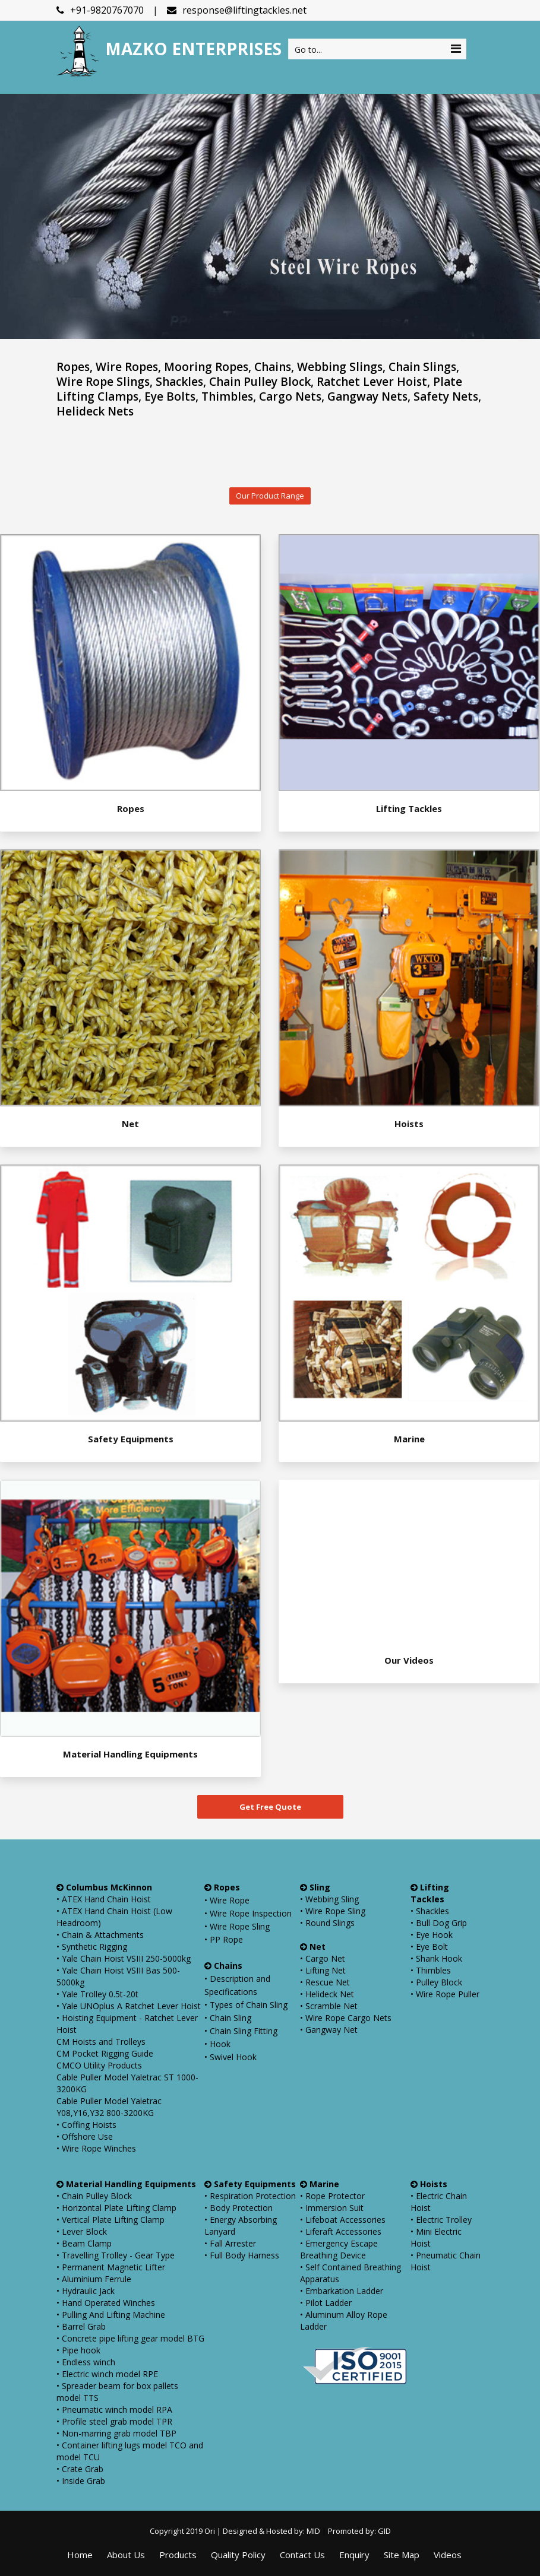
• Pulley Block (436, 1982)
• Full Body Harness (241, 2255)
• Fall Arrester (230, 2243)
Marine (409, 1439)
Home (80, 2555)
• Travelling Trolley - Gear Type (115, 2255)
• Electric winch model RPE (107, 2374)
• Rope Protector (332, 2195)
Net (130, 1124)
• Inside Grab (80, 2480)
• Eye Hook (431, 1934)
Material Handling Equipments (130, 1754)
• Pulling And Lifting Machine (110, 2314)
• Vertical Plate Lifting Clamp (110, 2219)
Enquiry (354, 2555)
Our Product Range (270, 495)
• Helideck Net (327, 1994)
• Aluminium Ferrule (93, 2279)
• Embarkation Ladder (341, 2290)
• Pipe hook (78, 2350)
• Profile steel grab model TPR (114, 2421)
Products (178, 2555)
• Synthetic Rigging (91, 1946)
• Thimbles (430, 1970)
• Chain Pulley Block (94, 2195)
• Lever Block (81, 2231)
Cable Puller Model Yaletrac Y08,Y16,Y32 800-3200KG (109, 2106)
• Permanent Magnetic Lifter (110, 2267)
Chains (223, 1965)
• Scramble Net (329, 2006)
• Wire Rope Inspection (248, 1913)
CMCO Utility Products (99, 2065)
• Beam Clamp (84, 2243)
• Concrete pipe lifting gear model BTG (130, 2338)
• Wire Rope (227, 1900)
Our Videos (409, 1660)
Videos (448, 2555)
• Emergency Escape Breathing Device (339, 2249)
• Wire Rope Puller (444, 1994)
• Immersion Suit (332, 2207)
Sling (315, 1887)
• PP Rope (223, 1939)
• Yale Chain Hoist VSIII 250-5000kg (123, 1958)
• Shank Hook (436, 1958)
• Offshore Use (84, 2136)
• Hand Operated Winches (105, 2302)
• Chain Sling (227, 2017)
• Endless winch (85, 2362)
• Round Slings (327, 1922)
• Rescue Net (325, 1982)
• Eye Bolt (429, 1946)
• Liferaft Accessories (340, 2231)
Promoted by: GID (359, 2531)
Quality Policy (238, 2555)
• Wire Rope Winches (96, 2148)
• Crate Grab (79, 2469)
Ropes (130, 808)
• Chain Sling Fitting (240, 2030)
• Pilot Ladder (326, 2302)
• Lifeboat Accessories (343, 2219)
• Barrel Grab (81, 2326)
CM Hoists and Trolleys (101, 2041)
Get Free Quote (270, 1806)
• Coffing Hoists (86, 2124)
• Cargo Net (322, 1958)
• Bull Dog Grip (438, 1922)
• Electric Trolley (441, 2219)
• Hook (217, 2044)
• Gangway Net (329, 2029)
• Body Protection (238, 2207)
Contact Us (302, 2555)
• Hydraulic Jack (85, 2290)
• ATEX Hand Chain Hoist (103, 1899)
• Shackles (429, 1911)
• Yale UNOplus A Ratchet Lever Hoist (128, 2006)
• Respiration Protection (250, 2195)
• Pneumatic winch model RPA (114, 2409)
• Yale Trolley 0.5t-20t (97, 1994)
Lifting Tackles (409, 808)
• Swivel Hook (230, 2057)
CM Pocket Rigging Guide (104, 2053)
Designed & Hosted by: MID (270, 2531)
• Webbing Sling (329, 1899)
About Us (126, 2555)
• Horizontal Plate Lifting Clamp (116, 2207)
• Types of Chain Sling (246, 2004)
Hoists (409, 1124)
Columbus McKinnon (104, 1887)
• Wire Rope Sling (237, 1926)
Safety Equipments (130, 1439)
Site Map (401, 2555)
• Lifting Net (323, 1970)
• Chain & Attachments (100, 1934)
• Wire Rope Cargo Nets (345, 2017)
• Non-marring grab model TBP (116, 2433)
